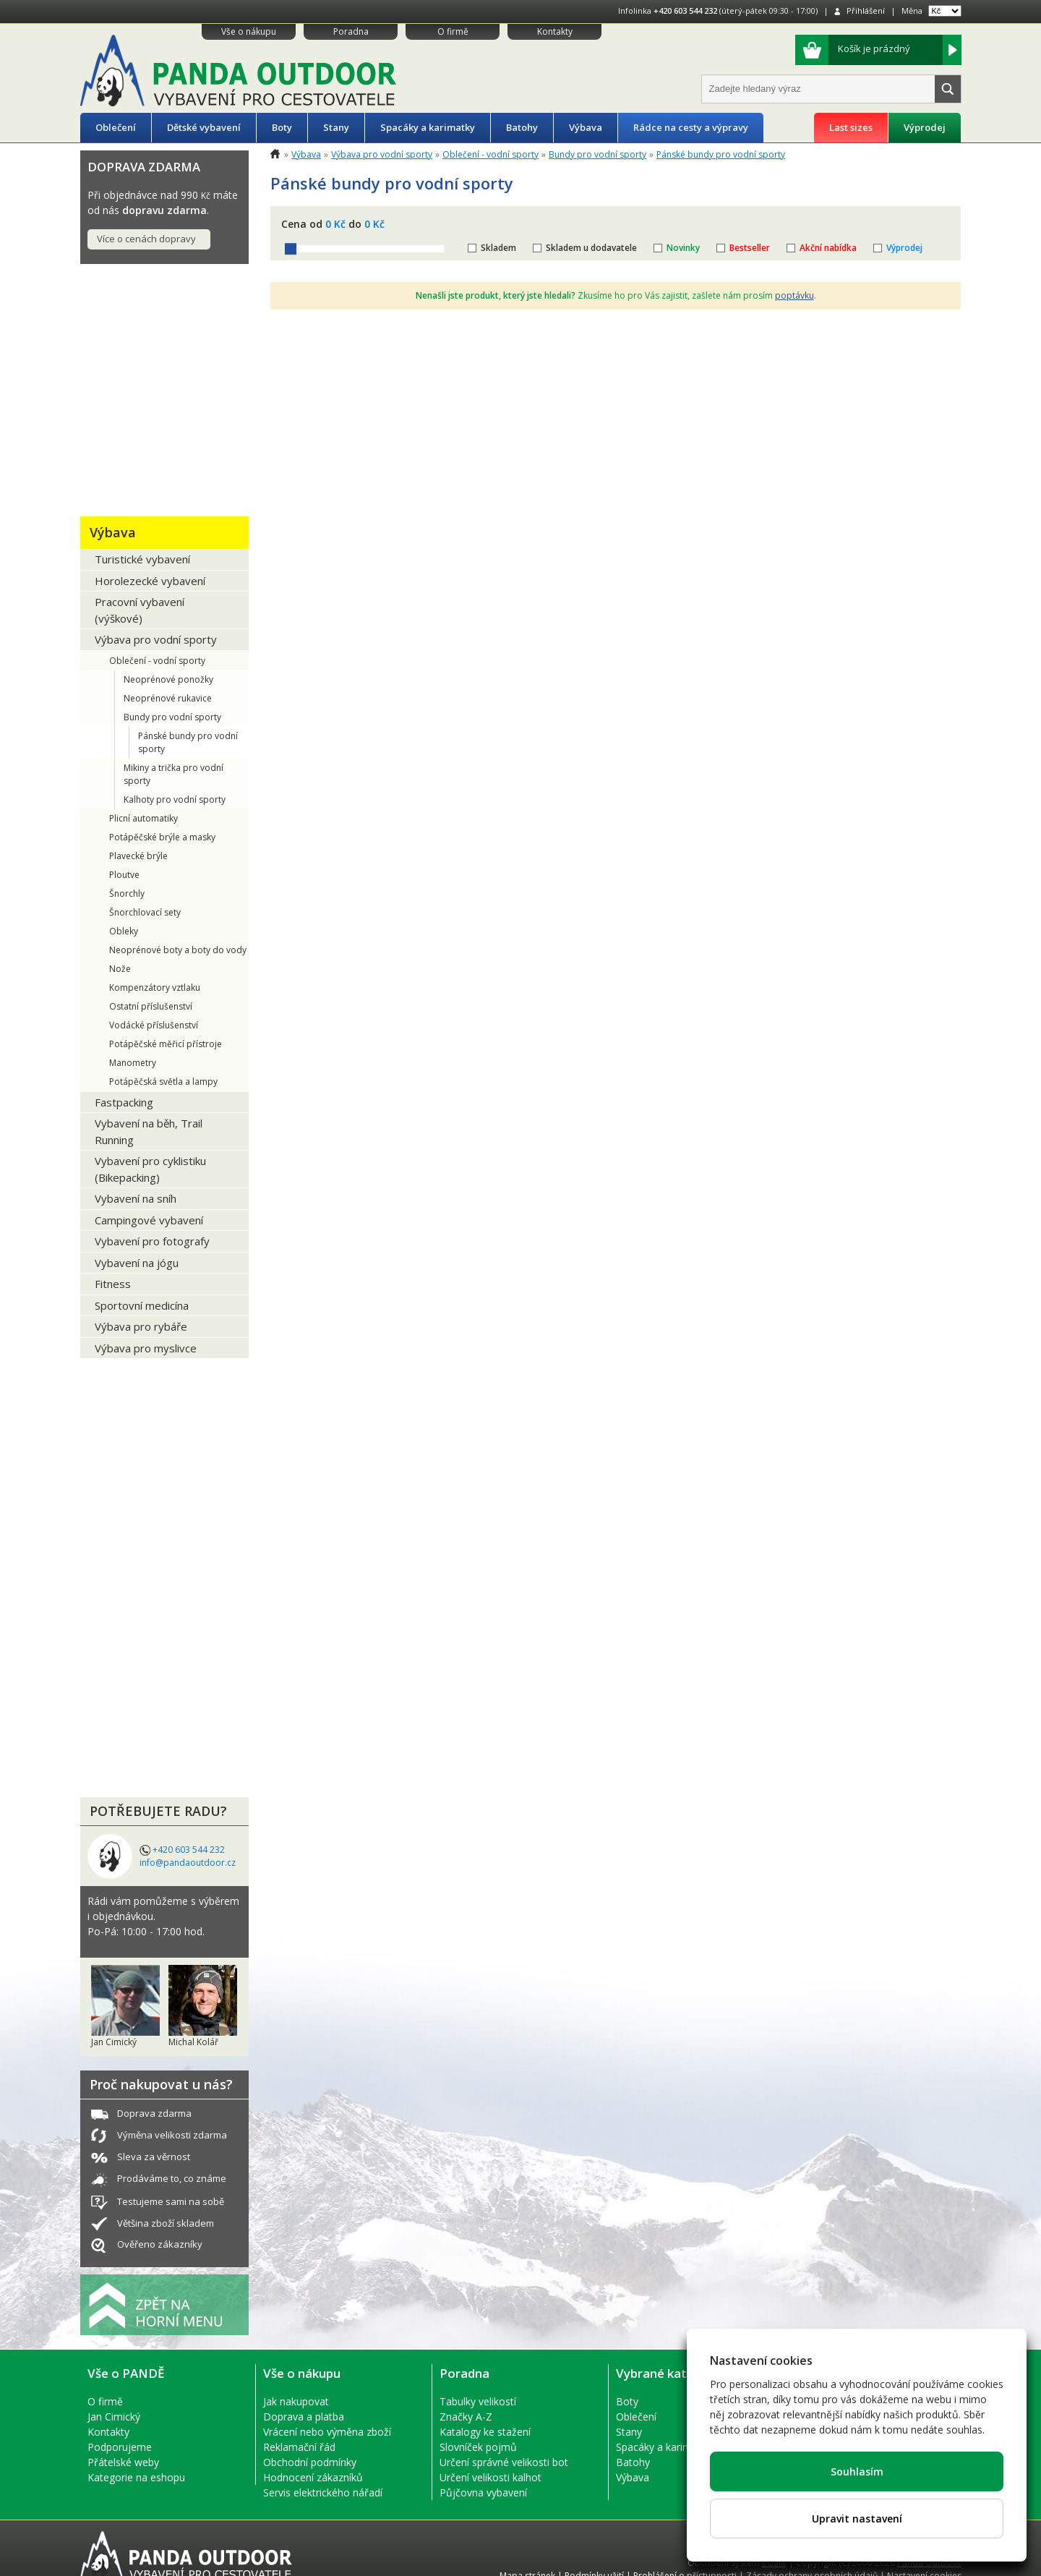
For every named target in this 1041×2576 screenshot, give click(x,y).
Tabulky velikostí (478, 2401)
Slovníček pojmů (478, 2447)
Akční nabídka (828, 248)
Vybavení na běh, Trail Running (148, 1131)
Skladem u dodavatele (591, 248)
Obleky (123, 931)
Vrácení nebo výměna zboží (327, 2432)
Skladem (498, 248)
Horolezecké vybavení (150, 580)
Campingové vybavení (149, 1220)
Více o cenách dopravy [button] (146, 238)
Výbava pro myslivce (146, 1348)
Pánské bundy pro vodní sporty (188, 742)
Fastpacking (124, 1102)
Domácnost (126, 1617)
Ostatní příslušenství (150, 1006)
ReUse (110, 1651)
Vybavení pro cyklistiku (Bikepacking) (150, 1169)
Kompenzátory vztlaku (154, 987)
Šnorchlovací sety (145, 912)
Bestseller (749, 248)
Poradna (351, 31)
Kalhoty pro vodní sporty (175, 799)
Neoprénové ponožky (168, 679)
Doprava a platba (303, 2416)
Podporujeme (119, 2447)
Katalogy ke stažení (485, 2432)
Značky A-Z (466, 2416)
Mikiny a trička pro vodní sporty (173, 774)
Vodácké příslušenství (153, 1025)
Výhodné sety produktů (133, 1573)
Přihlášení (866, 10)
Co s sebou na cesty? (156, 1529)
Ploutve (124, 875)
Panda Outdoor (929, 2562)
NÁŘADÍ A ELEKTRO (152, 1442)
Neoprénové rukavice (168, 698)
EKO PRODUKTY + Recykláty (146, 1385)
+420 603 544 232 (685, 10)
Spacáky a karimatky (427, 127)
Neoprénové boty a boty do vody (178, 950)
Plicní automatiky (143, 818)
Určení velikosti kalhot (490, 2477)
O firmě (452, 31)
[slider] (290, 249)
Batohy (522, 127)
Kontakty (555, 31)
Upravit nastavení (857, 2518)
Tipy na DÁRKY (136, 294)
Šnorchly (127, 893)
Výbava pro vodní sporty (156, 639)
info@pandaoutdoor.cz (188, 1862)
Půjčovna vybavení (483, 2492)
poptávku (794, 295)
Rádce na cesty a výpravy (690, 127)
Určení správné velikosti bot (504, 2462)
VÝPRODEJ (121, 1766)
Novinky (683, 248)
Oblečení (115, 127)
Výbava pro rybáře (141, 1326)
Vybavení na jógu (137, 1262)
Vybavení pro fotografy (152, 1241)
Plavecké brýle (138, 856)
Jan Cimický (113, 2416)
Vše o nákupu (248, 31)
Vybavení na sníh (135, 1198)
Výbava (585, 127)
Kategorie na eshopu (136, 2477)
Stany (336, 127)
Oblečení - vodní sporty (157, 660)
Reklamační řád (299, 2447)
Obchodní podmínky (309, 2462)
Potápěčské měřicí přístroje (165, 1044)
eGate (774, 2562)
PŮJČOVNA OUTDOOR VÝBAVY (158, 1485)
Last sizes (851, 127)
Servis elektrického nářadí (322, 2492)
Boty (282, 127)
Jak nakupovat (296, 2401)
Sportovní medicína (142, 1305)
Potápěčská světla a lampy (163, 1081)
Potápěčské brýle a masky (162, 837)
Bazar (108, 1685)
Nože (120, 969)
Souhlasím (857, 2471)
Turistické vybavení (142, 559)
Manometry (132, 1063)
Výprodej (925, 127)
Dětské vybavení (204, 127)
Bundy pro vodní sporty (172, 717)
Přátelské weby (123, 2462)
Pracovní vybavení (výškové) (139, 610)
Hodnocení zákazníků (313, 2477)
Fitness (113, 1283)
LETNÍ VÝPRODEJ (142, 1719)
